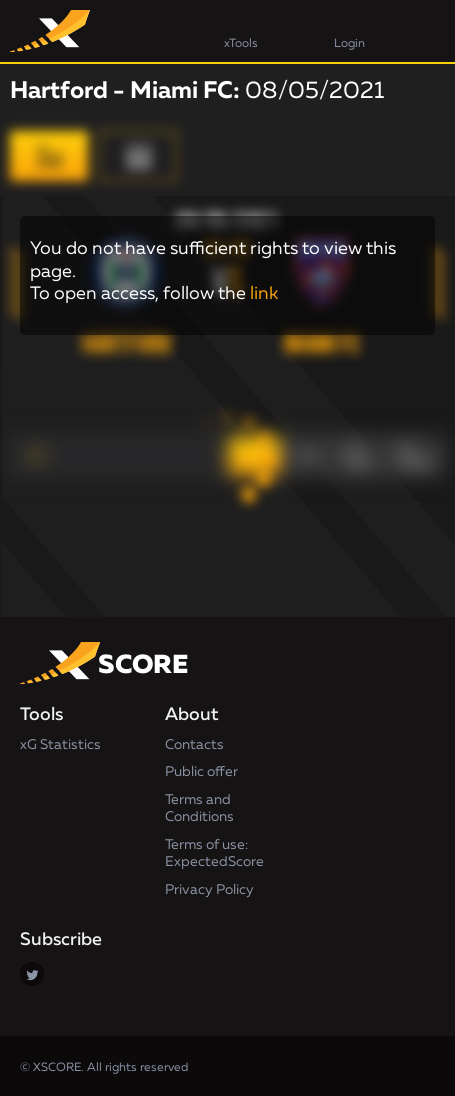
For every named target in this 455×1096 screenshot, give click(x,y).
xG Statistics (60, 745)
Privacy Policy (209, 890)
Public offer (201, 772)
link (264, 294)
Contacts (194, 745)
